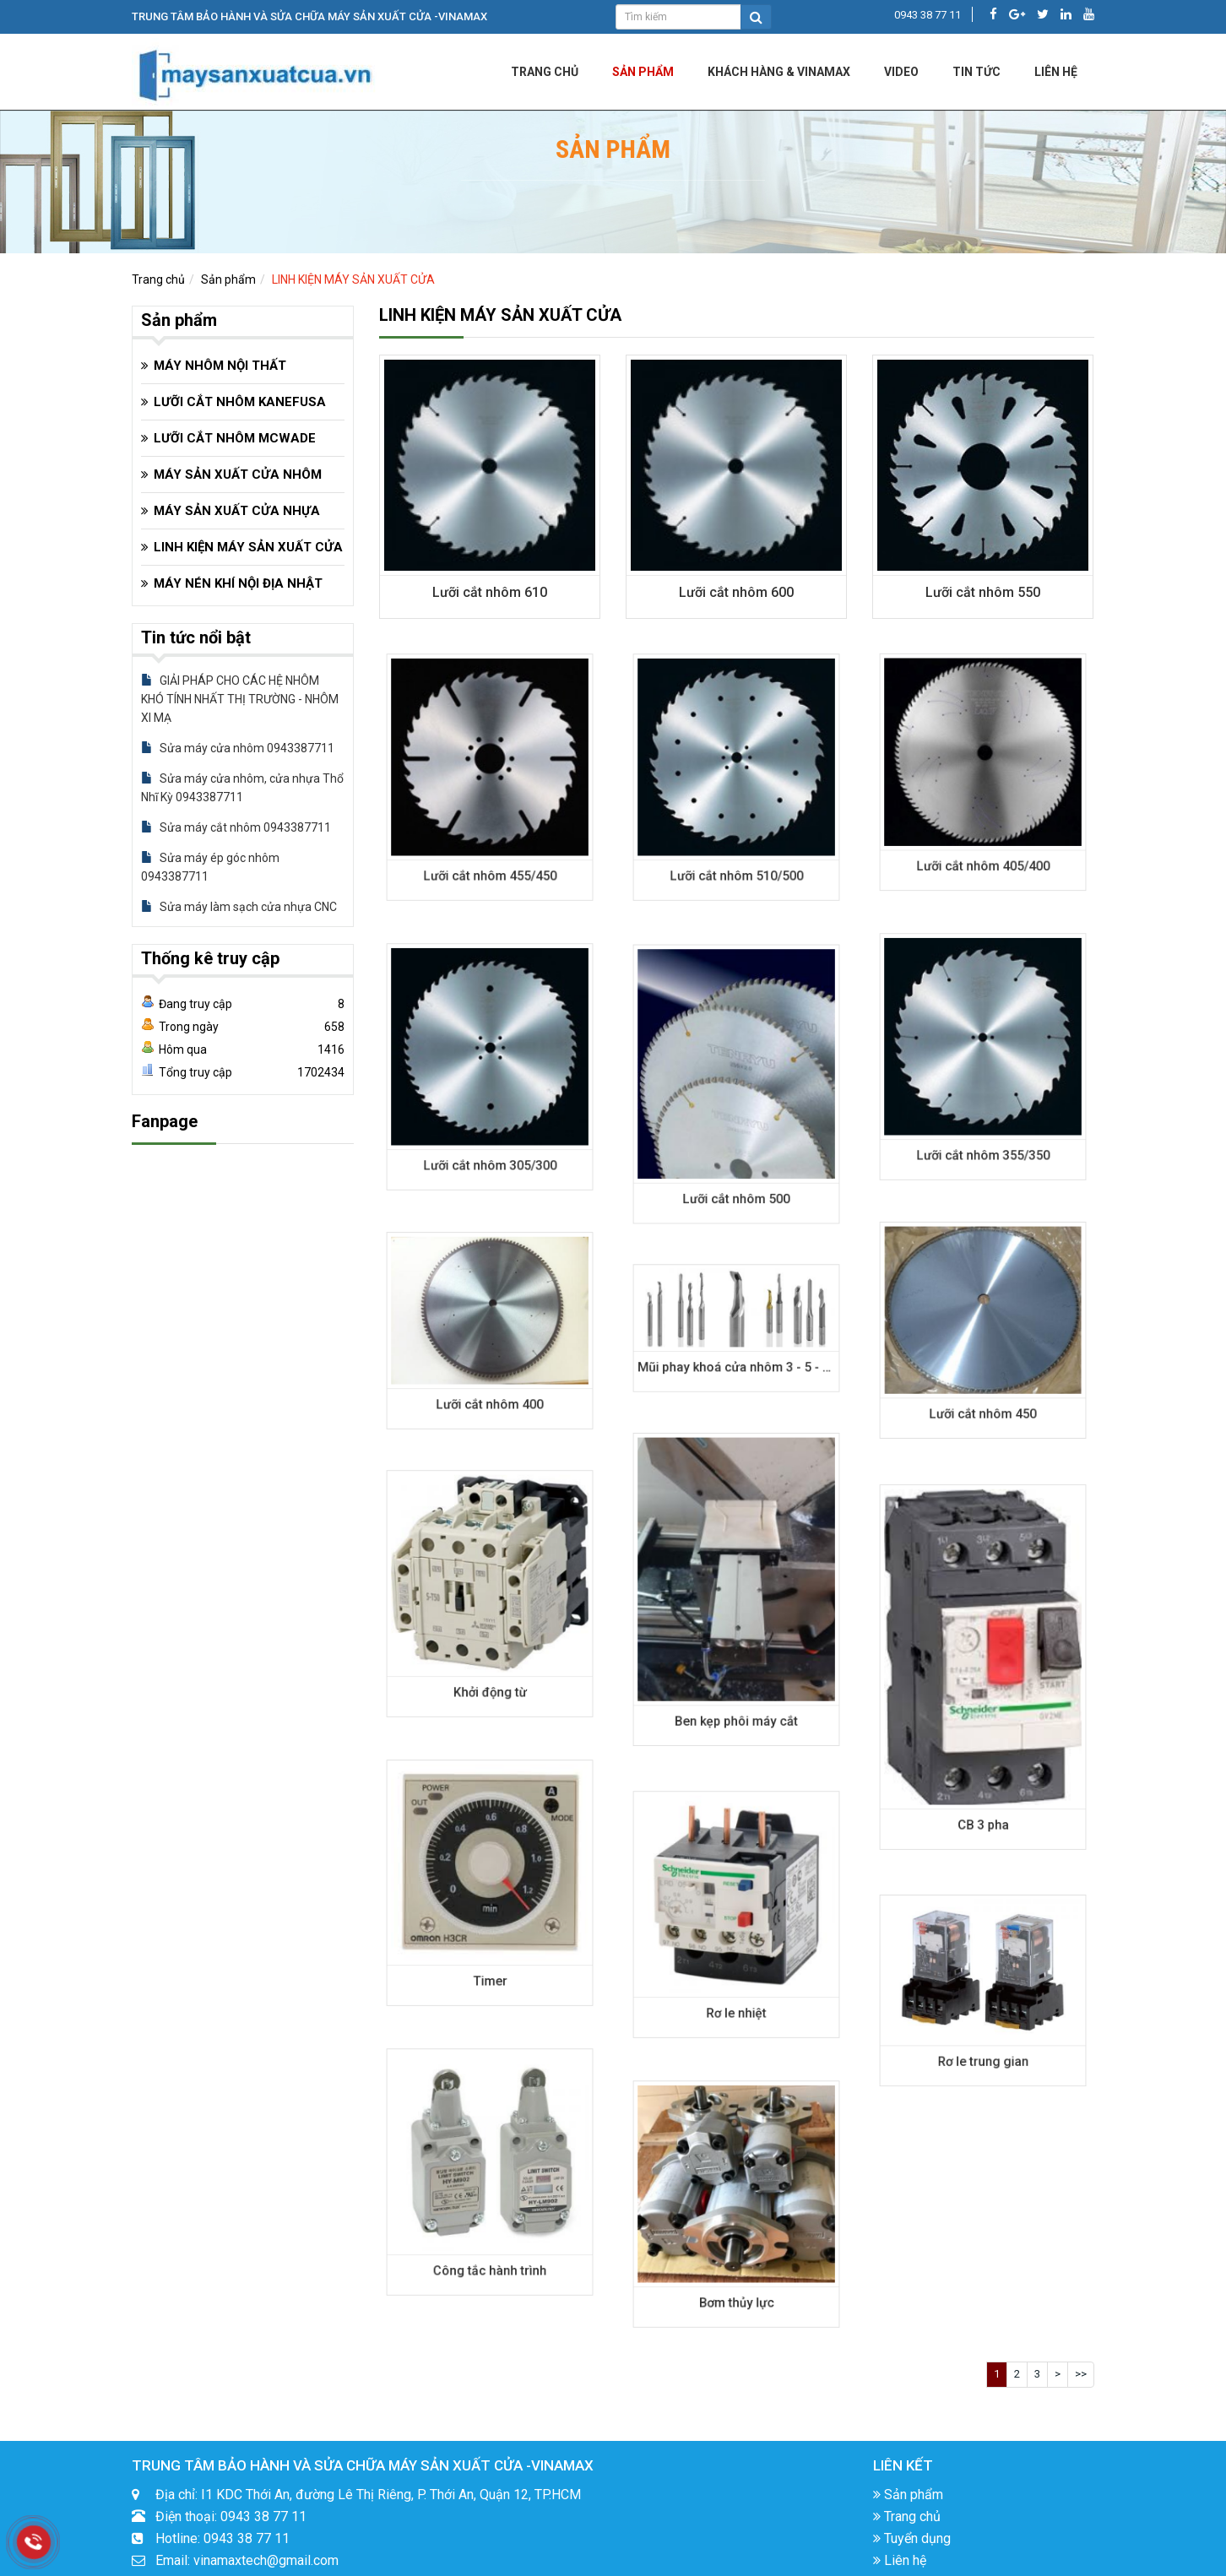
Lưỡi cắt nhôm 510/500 (736, 838)
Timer (489, 1944)
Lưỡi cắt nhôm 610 (489, 592)
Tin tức (976, 72)
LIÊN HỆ (1055, 72)
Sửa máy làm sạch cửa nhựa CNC (239, 907)
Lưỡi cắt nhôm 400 (489, 1377)
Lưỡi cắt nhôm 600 (736, 592)
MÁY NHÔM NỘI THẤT (220, 365)
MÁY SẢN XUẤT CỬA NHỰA (237, 510)
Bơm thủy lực (735, 2265)
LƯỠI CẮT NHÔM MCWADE (235, 438)
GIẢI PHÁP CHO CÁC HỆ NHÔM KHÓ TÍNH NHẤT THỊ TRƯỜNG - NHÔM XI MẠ (240, 699)
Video (901, 72)
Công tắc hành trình (489, 2233)
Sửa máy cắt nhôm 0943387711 (236, 827)
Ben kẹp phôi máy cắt (736, 1669)
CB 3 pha (982, 1762)
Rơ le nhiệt (736, 1975)
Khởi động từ (490, 1655)
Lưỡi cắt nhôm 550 (982, 592)
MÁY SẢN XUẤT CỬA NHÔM (238, 474)
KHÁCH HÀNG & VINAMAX (779, 72)
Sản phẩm (643, 72)
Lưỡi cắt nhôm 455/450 (490, 838)
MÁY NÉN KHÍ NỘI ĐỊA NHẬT (238, 583)
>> (1081, 2373)
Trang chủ (544, 72)
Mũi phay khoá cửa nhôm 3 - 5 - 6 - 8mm (746, 1355)
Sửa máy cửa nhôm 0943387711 (237, 748)
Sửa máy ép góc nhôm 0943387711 (210, 867)
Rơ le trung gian (982, 2036)
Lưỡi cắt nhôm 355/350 (983, 1118)
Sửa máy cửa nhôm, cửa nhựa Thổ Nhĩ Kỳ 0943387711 (242, 788)
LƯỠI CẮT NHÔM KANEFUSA (240, 401)
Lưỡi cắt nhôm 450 (982, 1383)
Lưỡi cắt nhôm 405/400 (983, 831)
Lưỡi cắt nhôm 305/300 (490, 1128)
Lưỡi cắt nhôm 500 (736, 1155)
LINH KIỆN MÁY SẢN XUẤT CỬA (353, 279)
